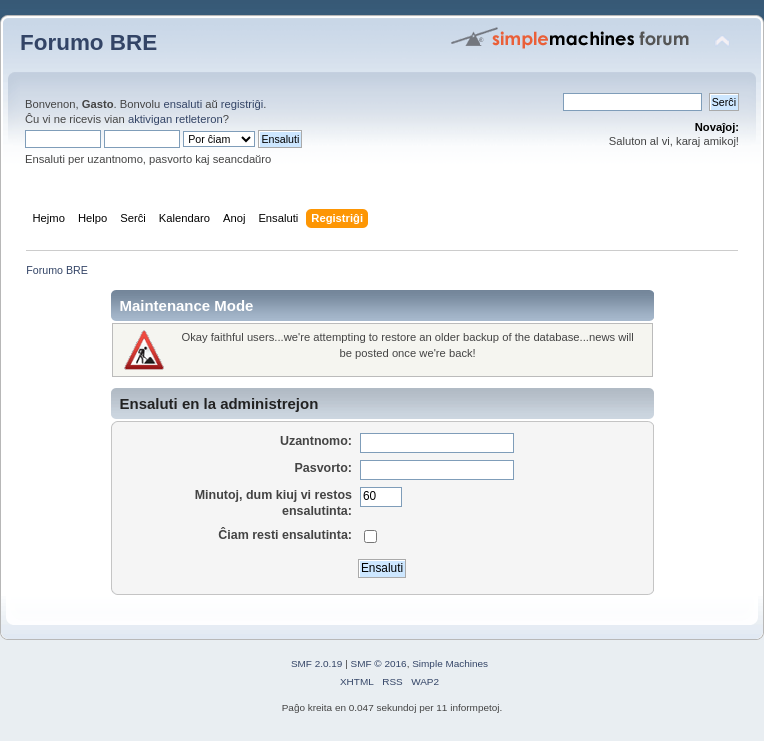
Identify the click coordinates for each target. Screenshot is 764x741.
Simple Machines (450, 663)
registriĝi (242, 104)
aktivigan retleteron (175, 119)
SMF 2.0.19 (317, 663)
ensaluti (182, 104)
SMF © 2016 (379, 663)
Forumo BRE (88, 42)
